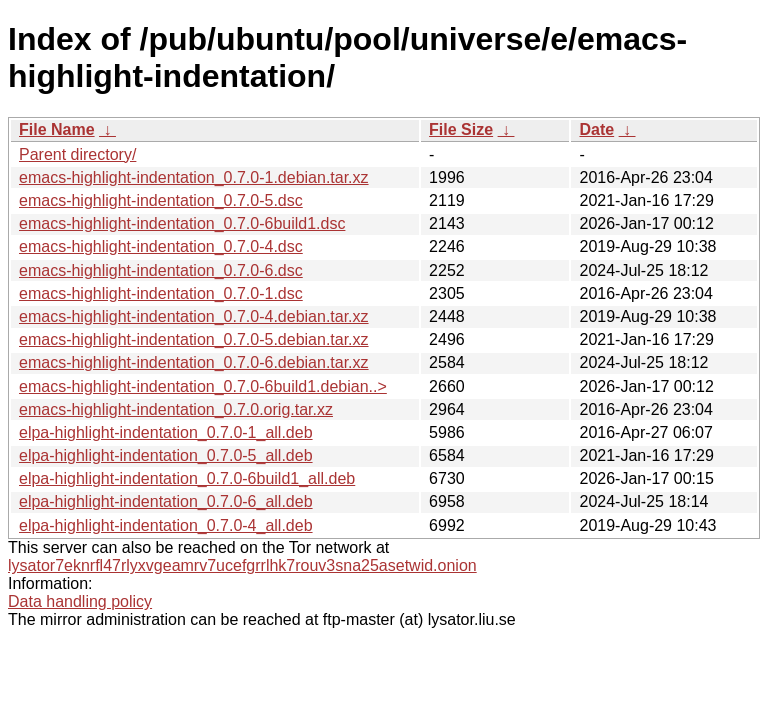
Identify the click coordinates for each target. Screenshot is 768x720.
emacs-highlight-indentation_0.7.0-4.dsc (161, 246)
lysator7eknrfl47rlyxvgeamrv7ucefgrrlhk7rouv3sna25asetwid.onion (242, 565)
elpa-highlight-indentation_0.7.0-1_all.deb (166, 432)
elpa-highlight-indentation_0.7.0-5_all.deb (166, 455)
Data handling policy (80, 601)
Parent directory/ (77, 154)
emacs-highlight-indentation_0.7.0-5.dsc (161, 200)
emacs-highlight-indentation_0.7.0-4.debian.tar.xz (194, 316)
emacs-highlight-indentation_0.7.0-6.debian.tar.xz (194, 362)
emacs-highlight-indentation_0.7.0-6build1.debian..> (203, 386)
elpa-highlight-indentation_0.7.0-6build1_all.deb (187, 478)
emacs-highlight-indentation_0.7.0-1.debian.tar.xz (194, 177)
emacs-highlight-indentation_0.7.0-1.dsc (161, 293)
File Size (461, 129)
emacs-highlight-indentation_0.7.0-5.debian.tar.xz (194, 339)
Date (596, 129)
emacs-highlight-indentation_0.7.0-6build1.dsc (182, 223)
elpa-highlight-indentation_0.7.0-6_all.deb (166, 501)
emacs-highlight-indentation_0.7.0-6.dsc (161, 270)
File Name (57, 129)
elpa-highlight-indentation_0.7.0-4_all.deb (166, 525)
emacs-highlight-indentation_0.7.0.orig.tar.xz (176, 409)
